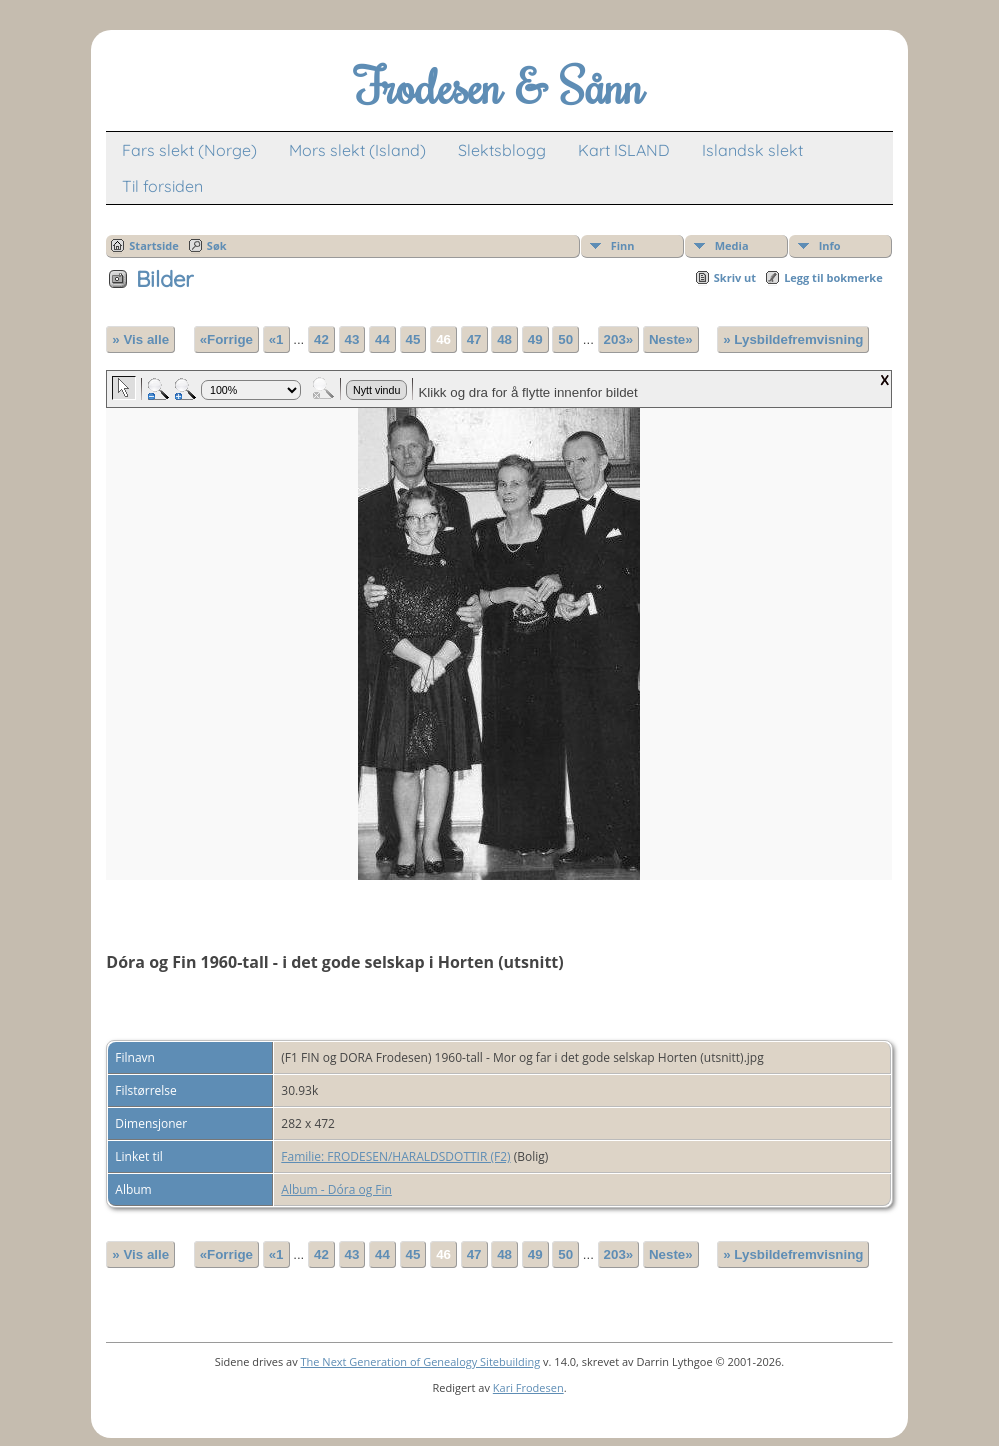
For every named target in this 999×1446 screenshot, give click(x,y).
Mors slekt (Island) (357, 150)
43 (352, 339)
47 (474, 339)
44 (382, 339)
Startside (154, 245)
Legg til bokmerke (833, 277)
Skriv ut (735, 277)
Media (732, 245)
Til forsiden (162, 186)
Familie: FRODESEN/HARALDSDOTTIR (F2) (395, 1156)
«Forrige (226, 339)
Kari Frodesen (528, 1387)
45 (413, 339)
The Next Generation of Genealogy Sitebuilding (421, 1361)
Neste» (671, 339)
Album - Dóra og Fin (336, 1189)
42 (321, 339)
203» (619, 339)
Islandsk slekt (752, 150)
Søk (217, 245)
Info (830, 245)
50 (565, 339)
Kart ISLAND (624, 150)
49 (535, 339)
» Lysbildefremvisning (793, 339)
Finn (623, 245)
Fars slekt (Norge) (189, 150)
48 (504, 339)
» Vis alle (140, 339)
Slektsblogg (502, 150)
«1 (276, 339)
